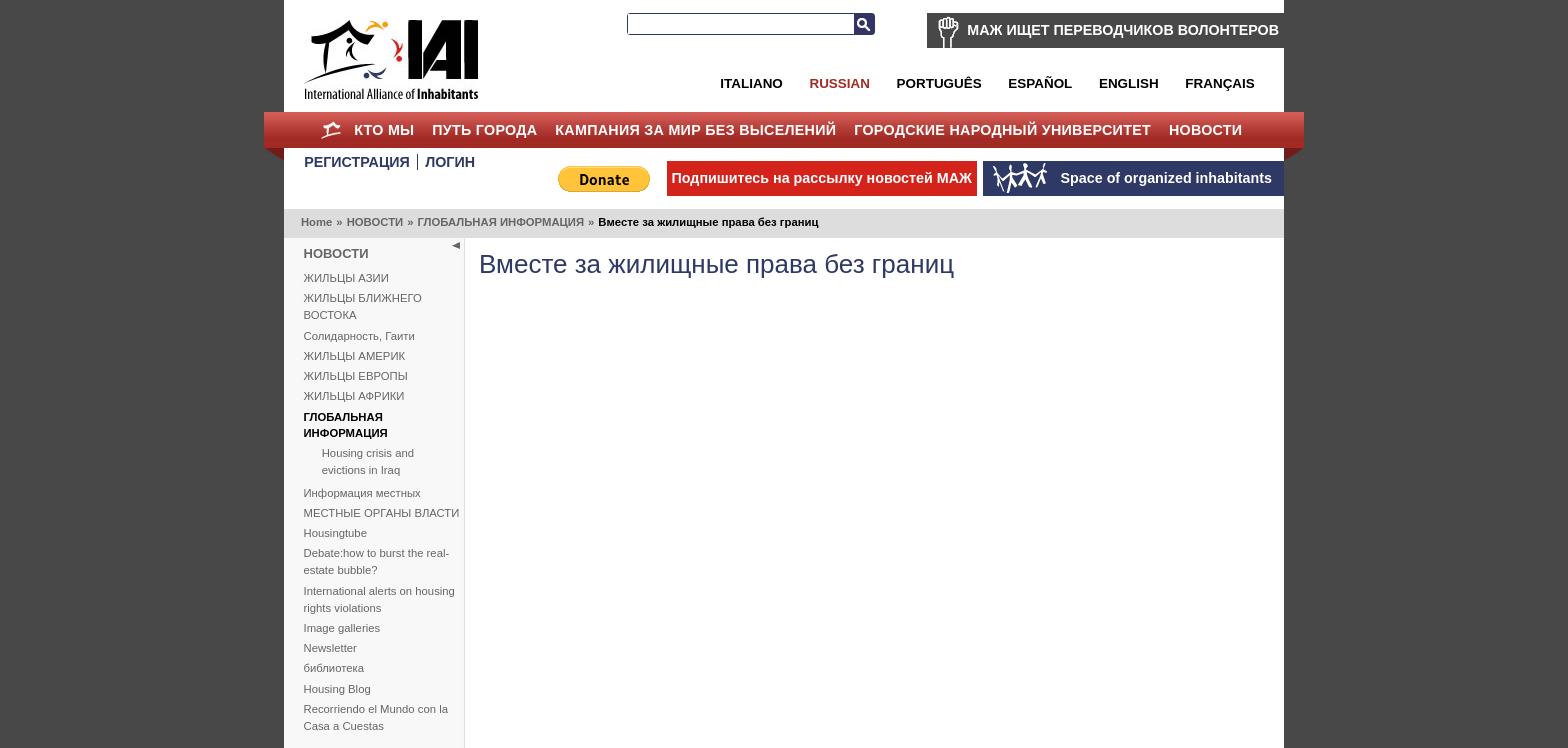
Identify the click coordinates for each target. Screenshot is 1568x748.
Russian (839, 83)
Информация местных (362, 493)
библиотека (334, 668)
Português (939, 83)
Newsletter (330, 648)
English (1129, 83)
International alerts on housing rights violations (379, 599)
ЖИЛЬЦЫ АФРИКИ (354, 396)
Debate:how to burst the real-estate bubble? (377, 561)
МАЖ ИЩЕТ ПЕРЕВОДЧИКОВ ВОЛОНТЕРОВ (1123, 30)
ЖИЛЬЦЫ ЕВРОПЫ (356, 376)
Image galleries (342, 628)
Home (330, 130)
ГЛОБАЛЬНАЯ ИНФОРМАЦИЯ (500, 222)
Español (1040, 83)
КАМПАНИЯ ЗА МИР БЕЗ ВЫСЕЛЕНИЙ (695, 130)
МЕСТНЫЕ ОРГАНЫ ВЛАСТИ (382, 513)
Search (864, 24)
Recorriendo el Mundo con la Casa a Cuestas (376, 717)
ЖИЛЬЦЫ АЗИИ (346, 278)
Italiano (751, 83)
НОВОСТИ (1206, 130)
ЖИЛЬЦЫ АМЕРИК (355, 356)
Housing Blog (337, 689)
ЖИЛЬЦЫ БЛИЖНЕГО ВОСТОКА (363, 306)
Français (1219, 83)
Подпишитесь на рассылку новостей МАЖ (822, 178)
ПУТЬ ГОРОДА (484, 130)
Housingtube (335, 533)
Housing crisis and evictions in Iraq (368, 461)
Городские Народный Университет (1002, 130)
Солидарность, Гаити (359, 336)
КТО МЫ (384, 130)
